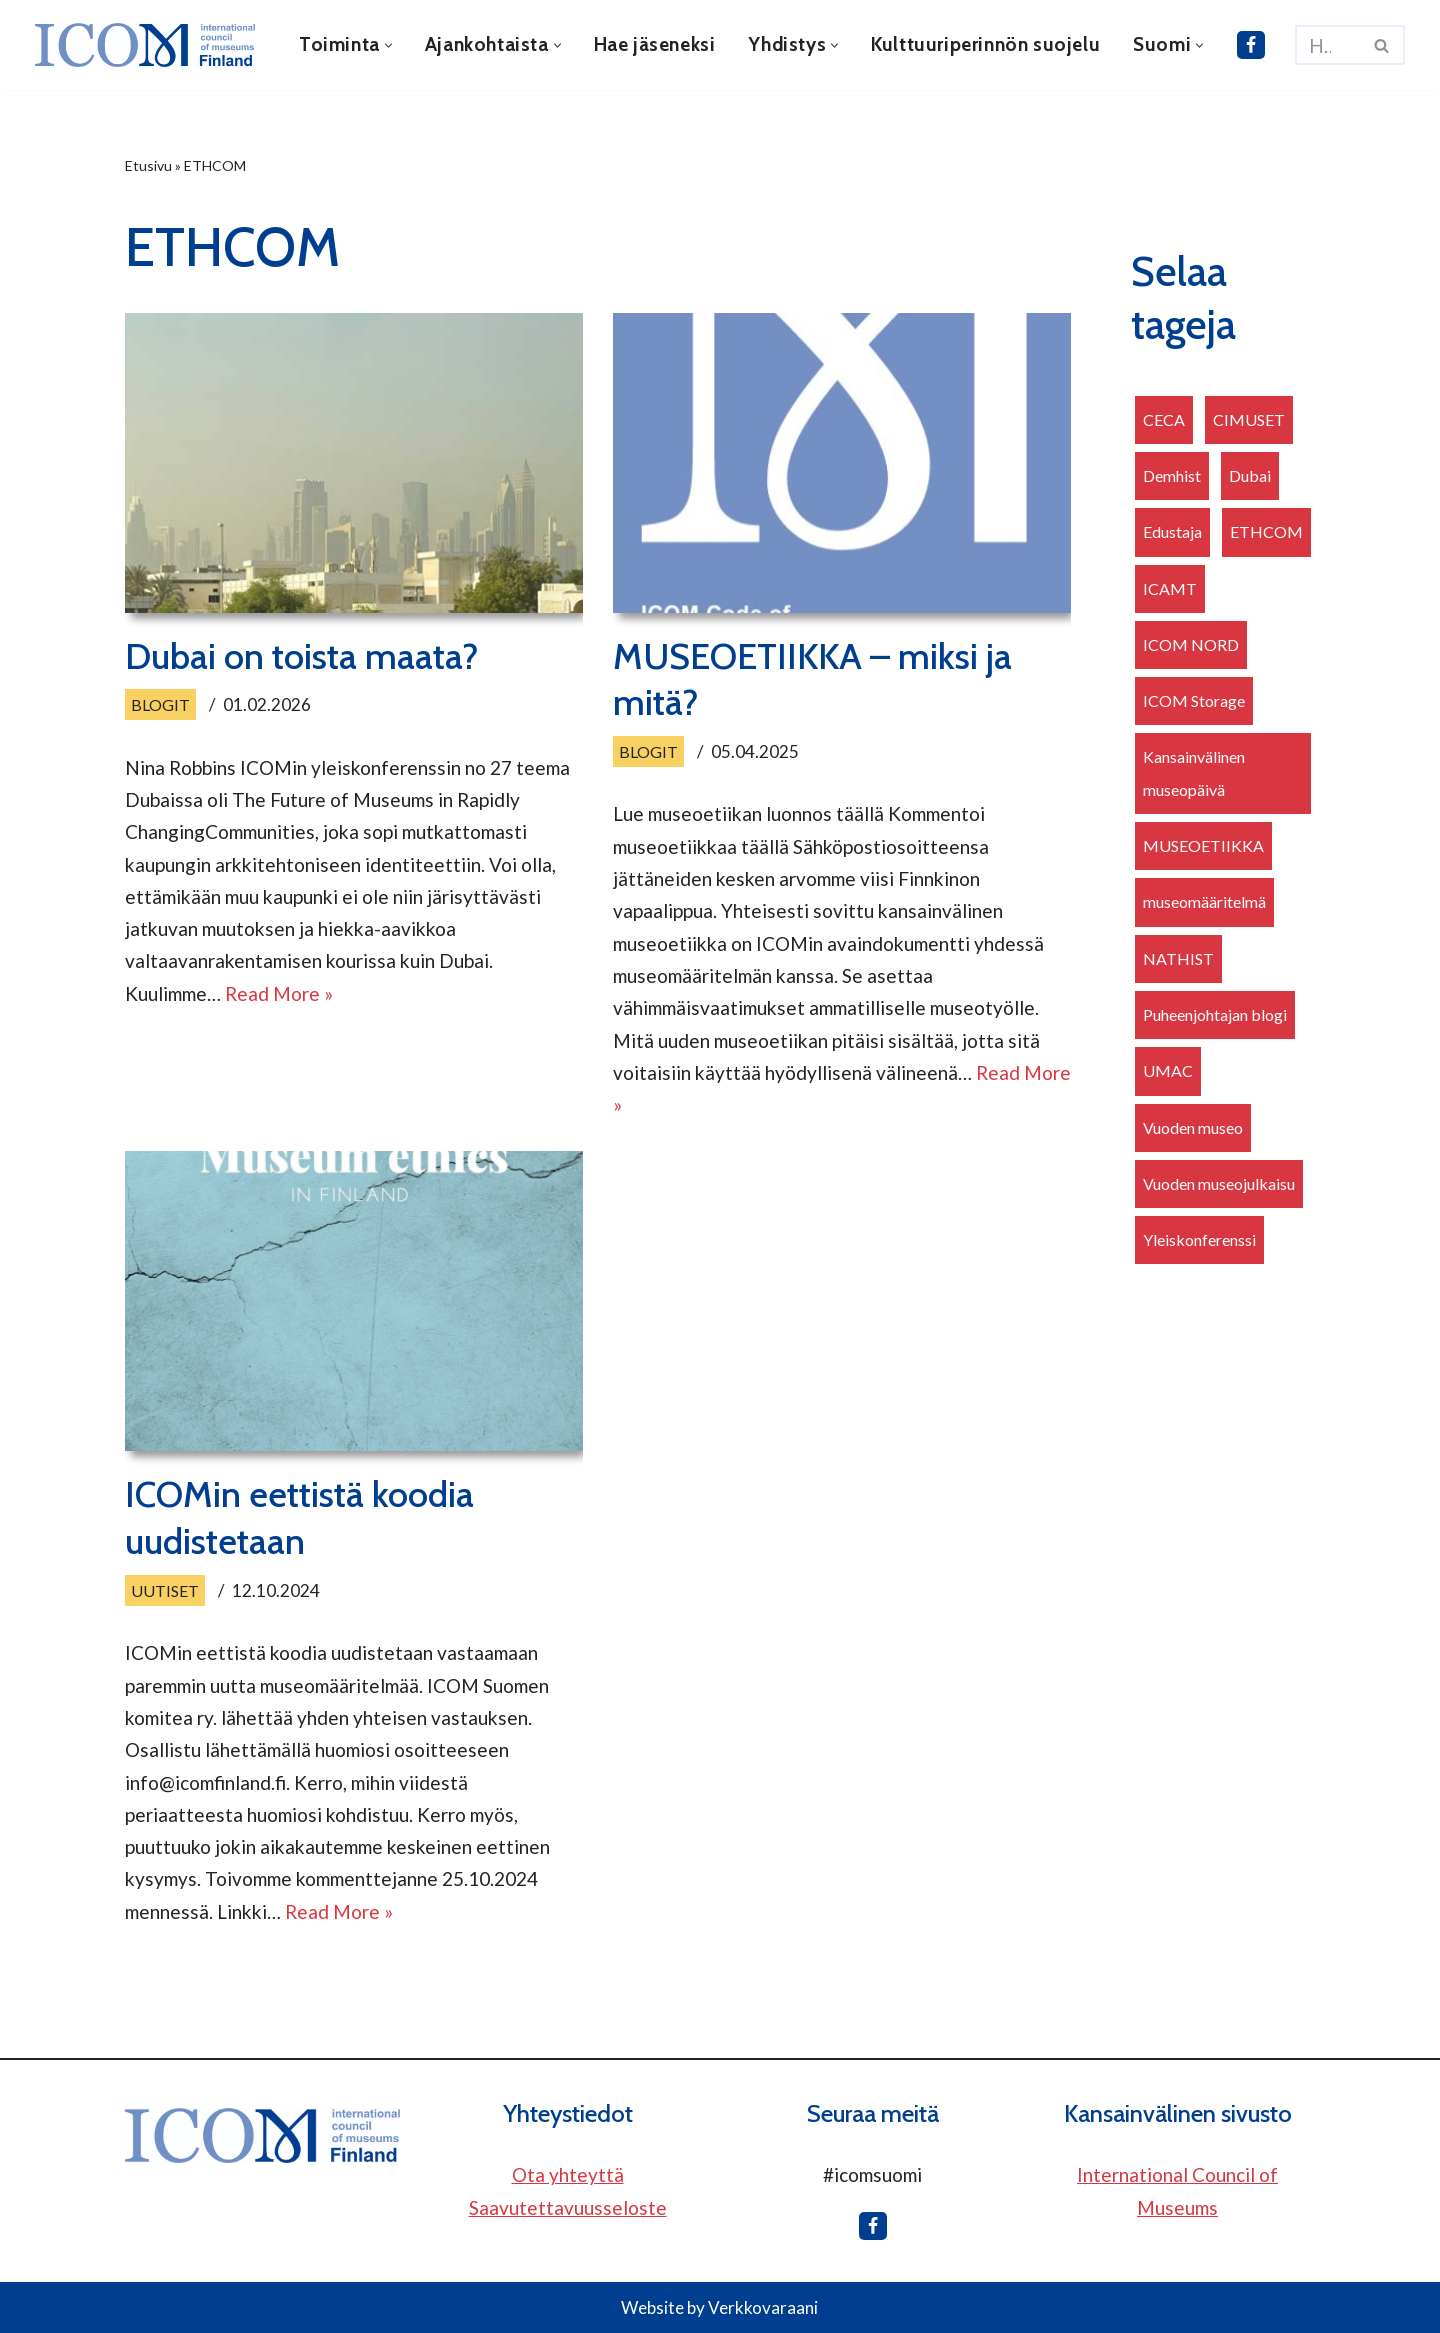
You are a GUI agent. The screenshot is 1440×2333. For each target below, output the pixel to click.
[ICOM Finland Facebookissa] (1251, 45)
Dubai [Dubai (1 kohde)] (1250, 475)
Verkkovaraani (763, 2307)
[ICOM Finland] (150, 45)
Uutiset (165, 1590)
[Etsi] (1327, 45)
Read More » (279, 993)
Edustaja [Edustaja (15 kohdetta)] (1172, 531)
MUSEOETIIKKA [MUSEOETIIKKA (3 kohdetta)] (1203, 845)
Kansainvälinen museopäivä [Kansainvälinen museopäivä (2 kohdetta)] (1194, 772)
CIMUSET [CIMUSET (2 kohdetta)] (1249, 419)
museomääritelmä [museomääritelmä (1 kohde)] (1204, 901)
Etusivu (148, 165)
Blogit (160, 704)
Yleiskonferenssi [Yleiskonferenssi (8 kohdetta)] (1199, 1239)
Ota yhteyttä (568, 2174)
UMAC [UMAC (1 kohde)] (1168, 1070)
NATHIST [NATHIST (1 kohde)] (1178, 958)
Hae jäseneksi (655, 44)
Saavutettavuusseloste (568, 2207)
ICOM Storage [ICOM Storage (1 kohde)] (1194, 700)
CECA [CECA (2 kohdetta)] (1164, 419)
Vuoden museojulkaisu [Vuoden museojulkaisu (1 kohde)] (1219, 1183)
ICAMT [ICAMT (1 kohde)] (1170, 588)
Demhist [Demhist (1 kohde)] (1172, 475)
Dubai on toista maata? (301, 656)
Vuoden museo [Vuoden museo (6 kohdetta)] (1193, 1127)
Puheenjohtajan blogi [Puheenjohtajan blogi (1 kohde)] (1215, 1014)
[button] (388, 45)
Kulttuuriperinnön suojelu (985, 44)
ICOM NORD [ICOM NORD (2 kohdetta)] (1191, 644)
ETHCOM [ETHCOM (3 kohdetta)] (1266, 531)
